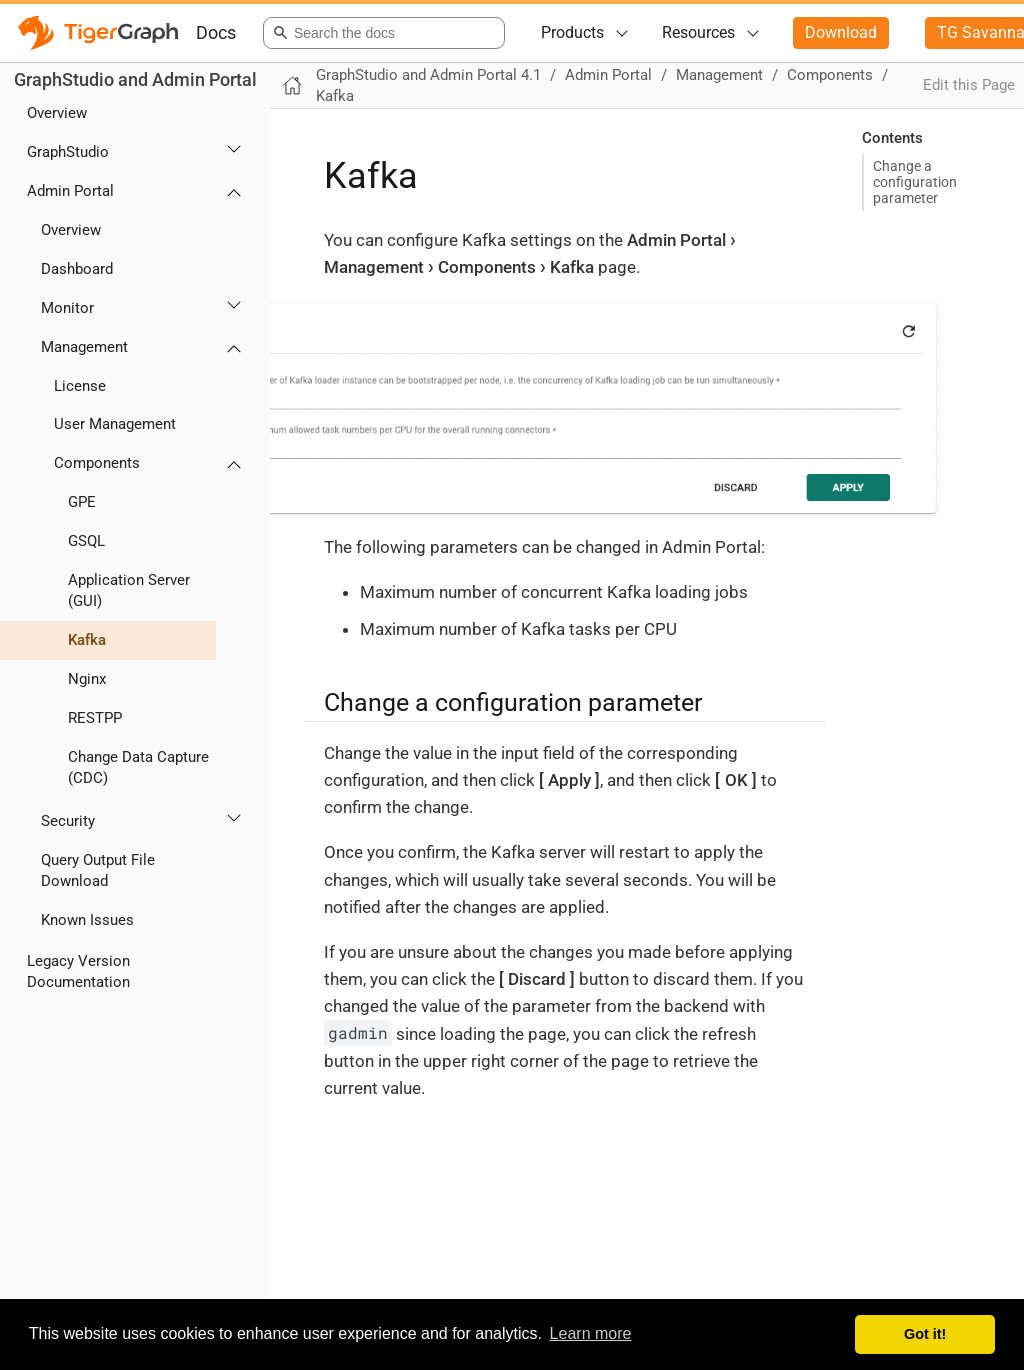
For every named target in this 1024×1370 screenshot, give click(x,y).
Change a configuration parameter (915, 182)
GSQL (86, 541)
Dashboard (77, 269)
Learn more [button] (591, 1333)
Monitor (67, 308)
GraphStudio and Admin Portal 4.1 (428, 75)
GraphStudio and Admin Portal (135, 79)
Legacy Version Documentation (78, 971)
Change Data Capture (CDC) (138, 767)
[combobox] (380, 33)
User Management (115, 424)
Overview (57, 113)
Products (572, 32)
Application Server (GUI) (129, 590)
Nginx (87, 679)
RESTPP (95, 718)
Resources (698, 32)
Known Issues (87, 920)
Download (841, 32)
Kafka (87, 640)
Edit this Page (969, 85)
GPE (82, 502)
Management (84, 347)
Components (97, 463)
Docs (216, 32)
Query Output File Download (98, 870)
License (80, 386)
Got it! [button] (925, 1334)
